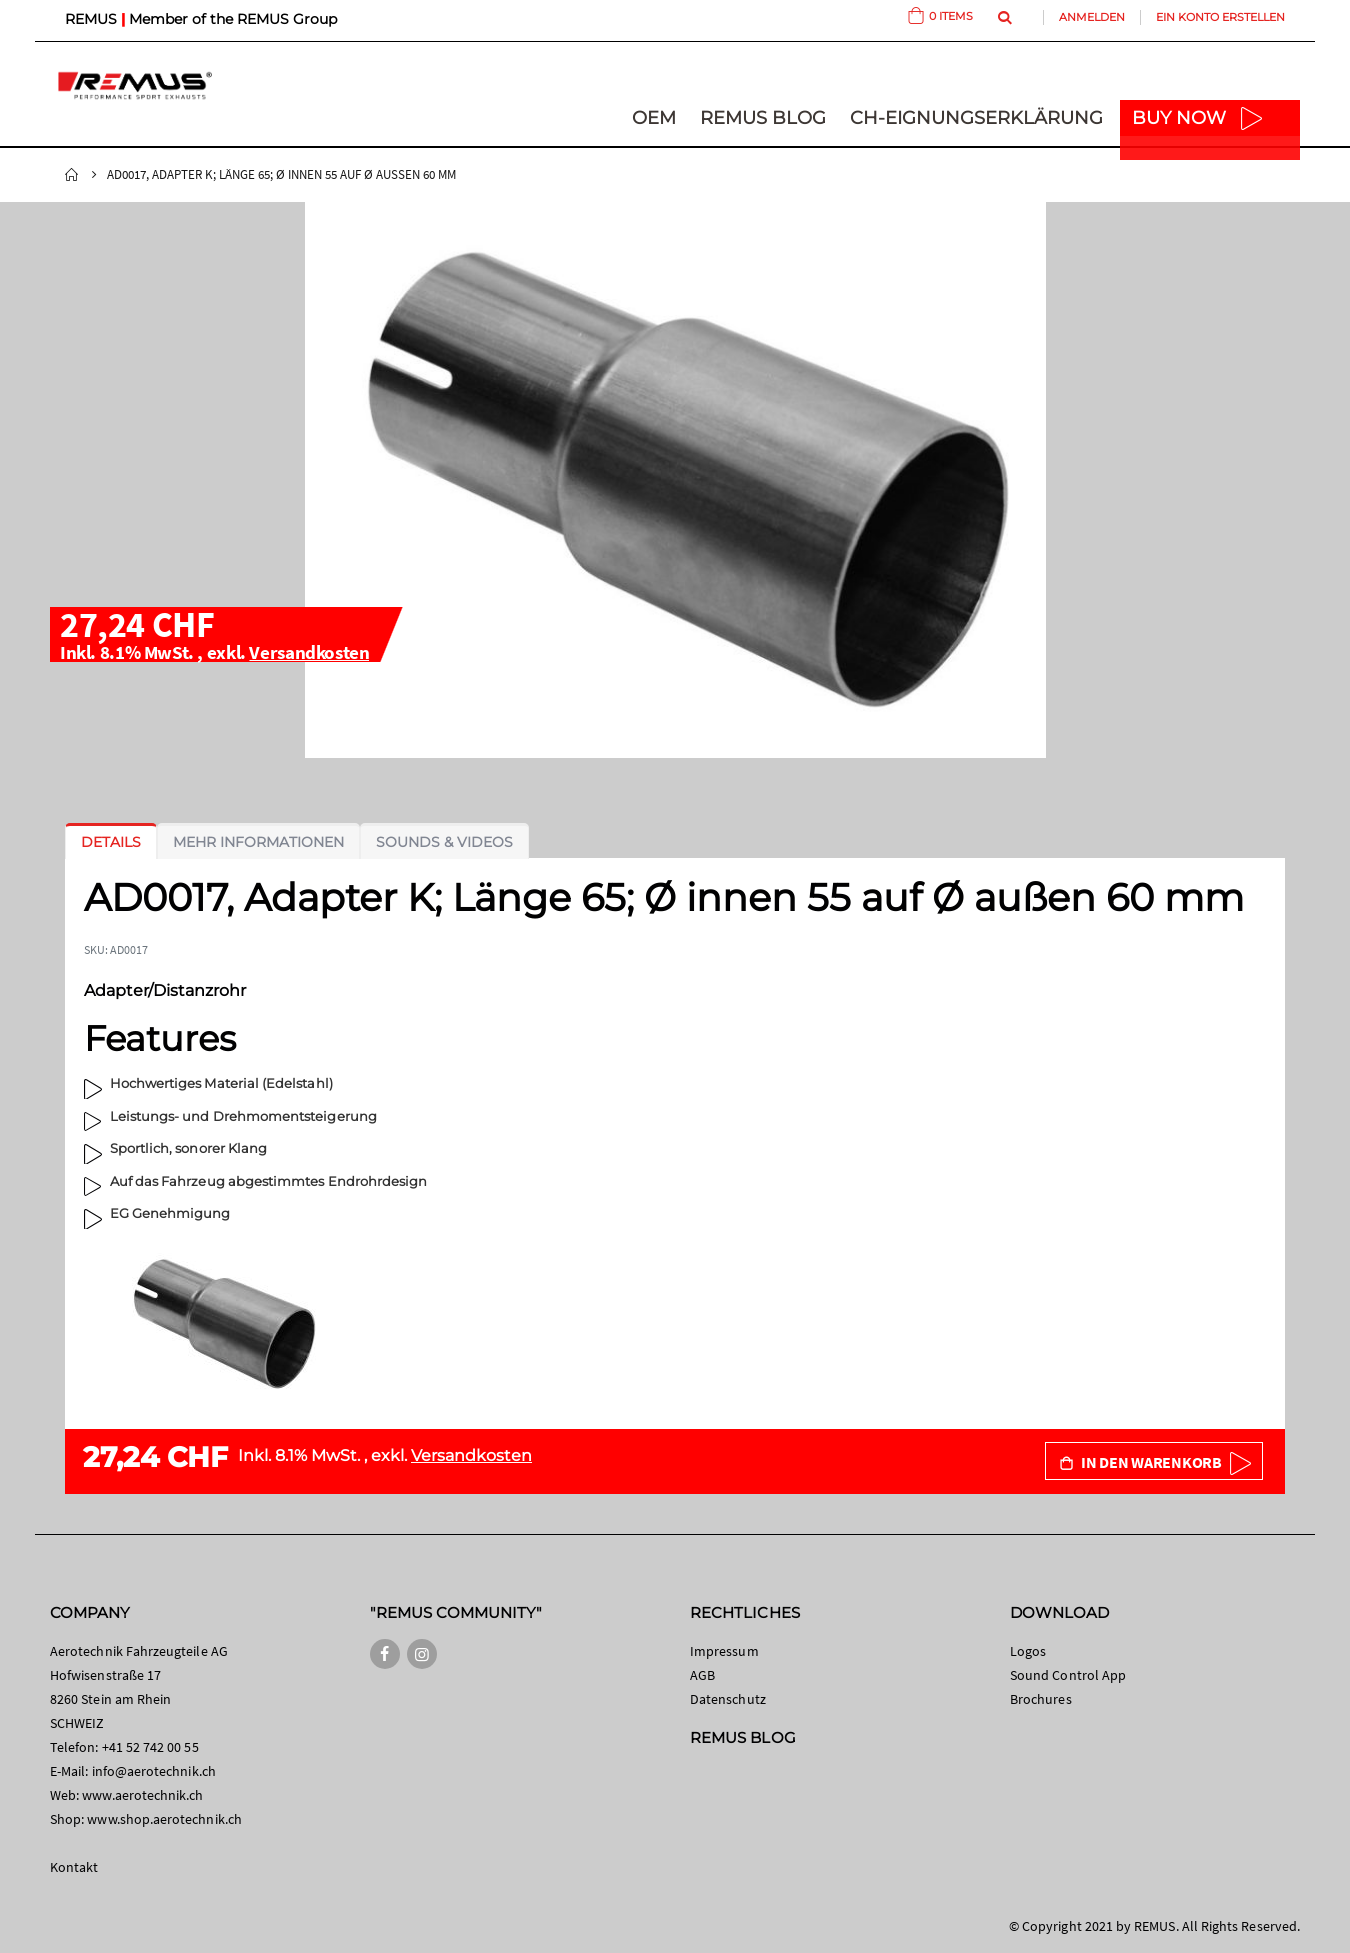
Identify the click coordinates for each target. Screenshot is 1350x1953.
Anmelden (1092, 17)
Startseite (72, 175)
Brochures (1041, 1699)
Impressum (724, 1651)
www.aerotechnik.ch (142, 1795)
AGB (702, 1675)
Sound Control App (1068, 1675)
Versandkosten (309, 652)
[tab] (111, 842)
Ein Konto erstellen (1220, 17)
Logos (1028, 1651)
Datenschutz (728, 1699)
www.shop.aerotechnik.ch (164, 1819)
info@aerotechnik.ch (154, 1771)
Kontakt (74, 1867)
